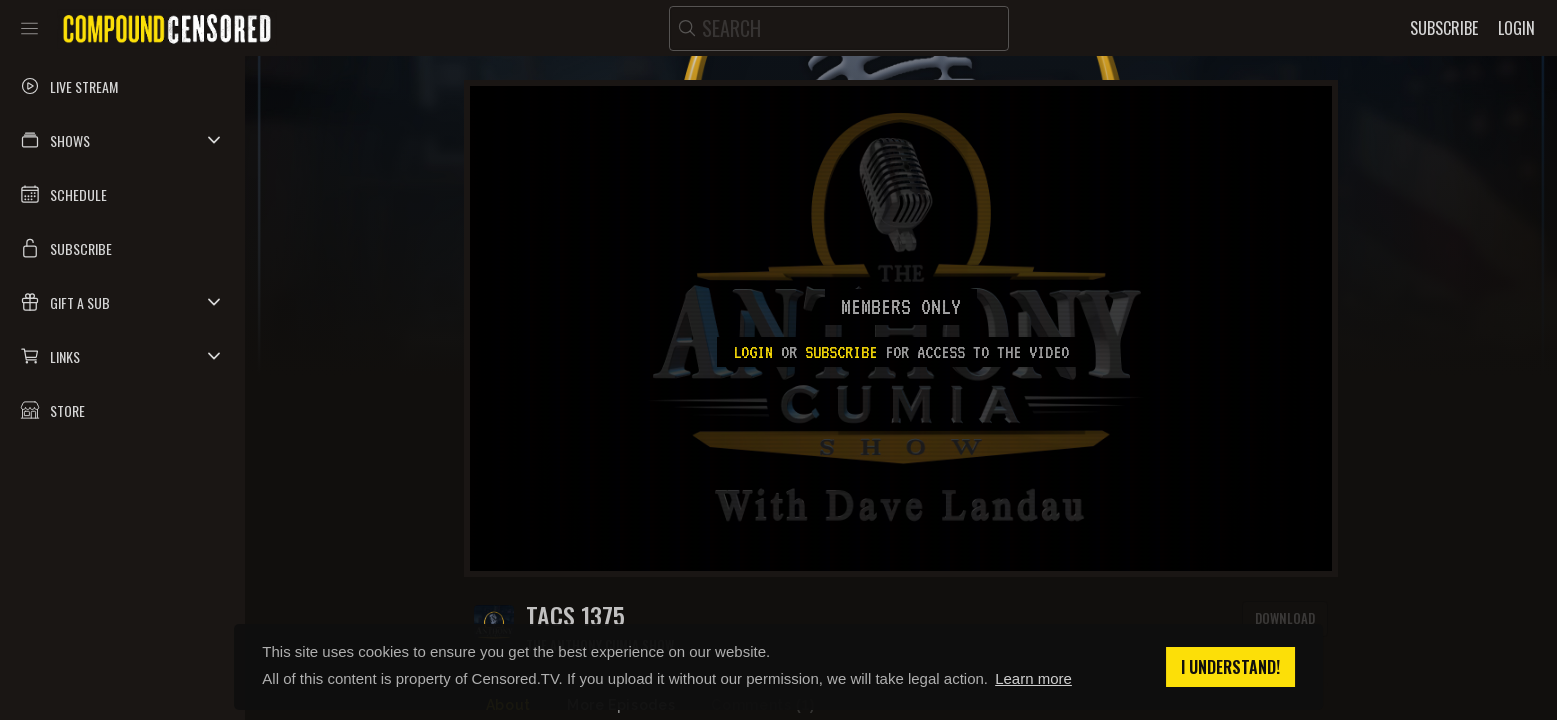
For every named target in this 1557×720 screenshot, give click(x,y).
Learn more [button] (1033, 678)
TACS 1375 (575, 615)
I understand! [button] (1230, 667)
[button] (122, 140)
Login (753, 352)
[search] (839, 28)
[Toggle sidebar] (29, 28)
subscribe (841, 352)
